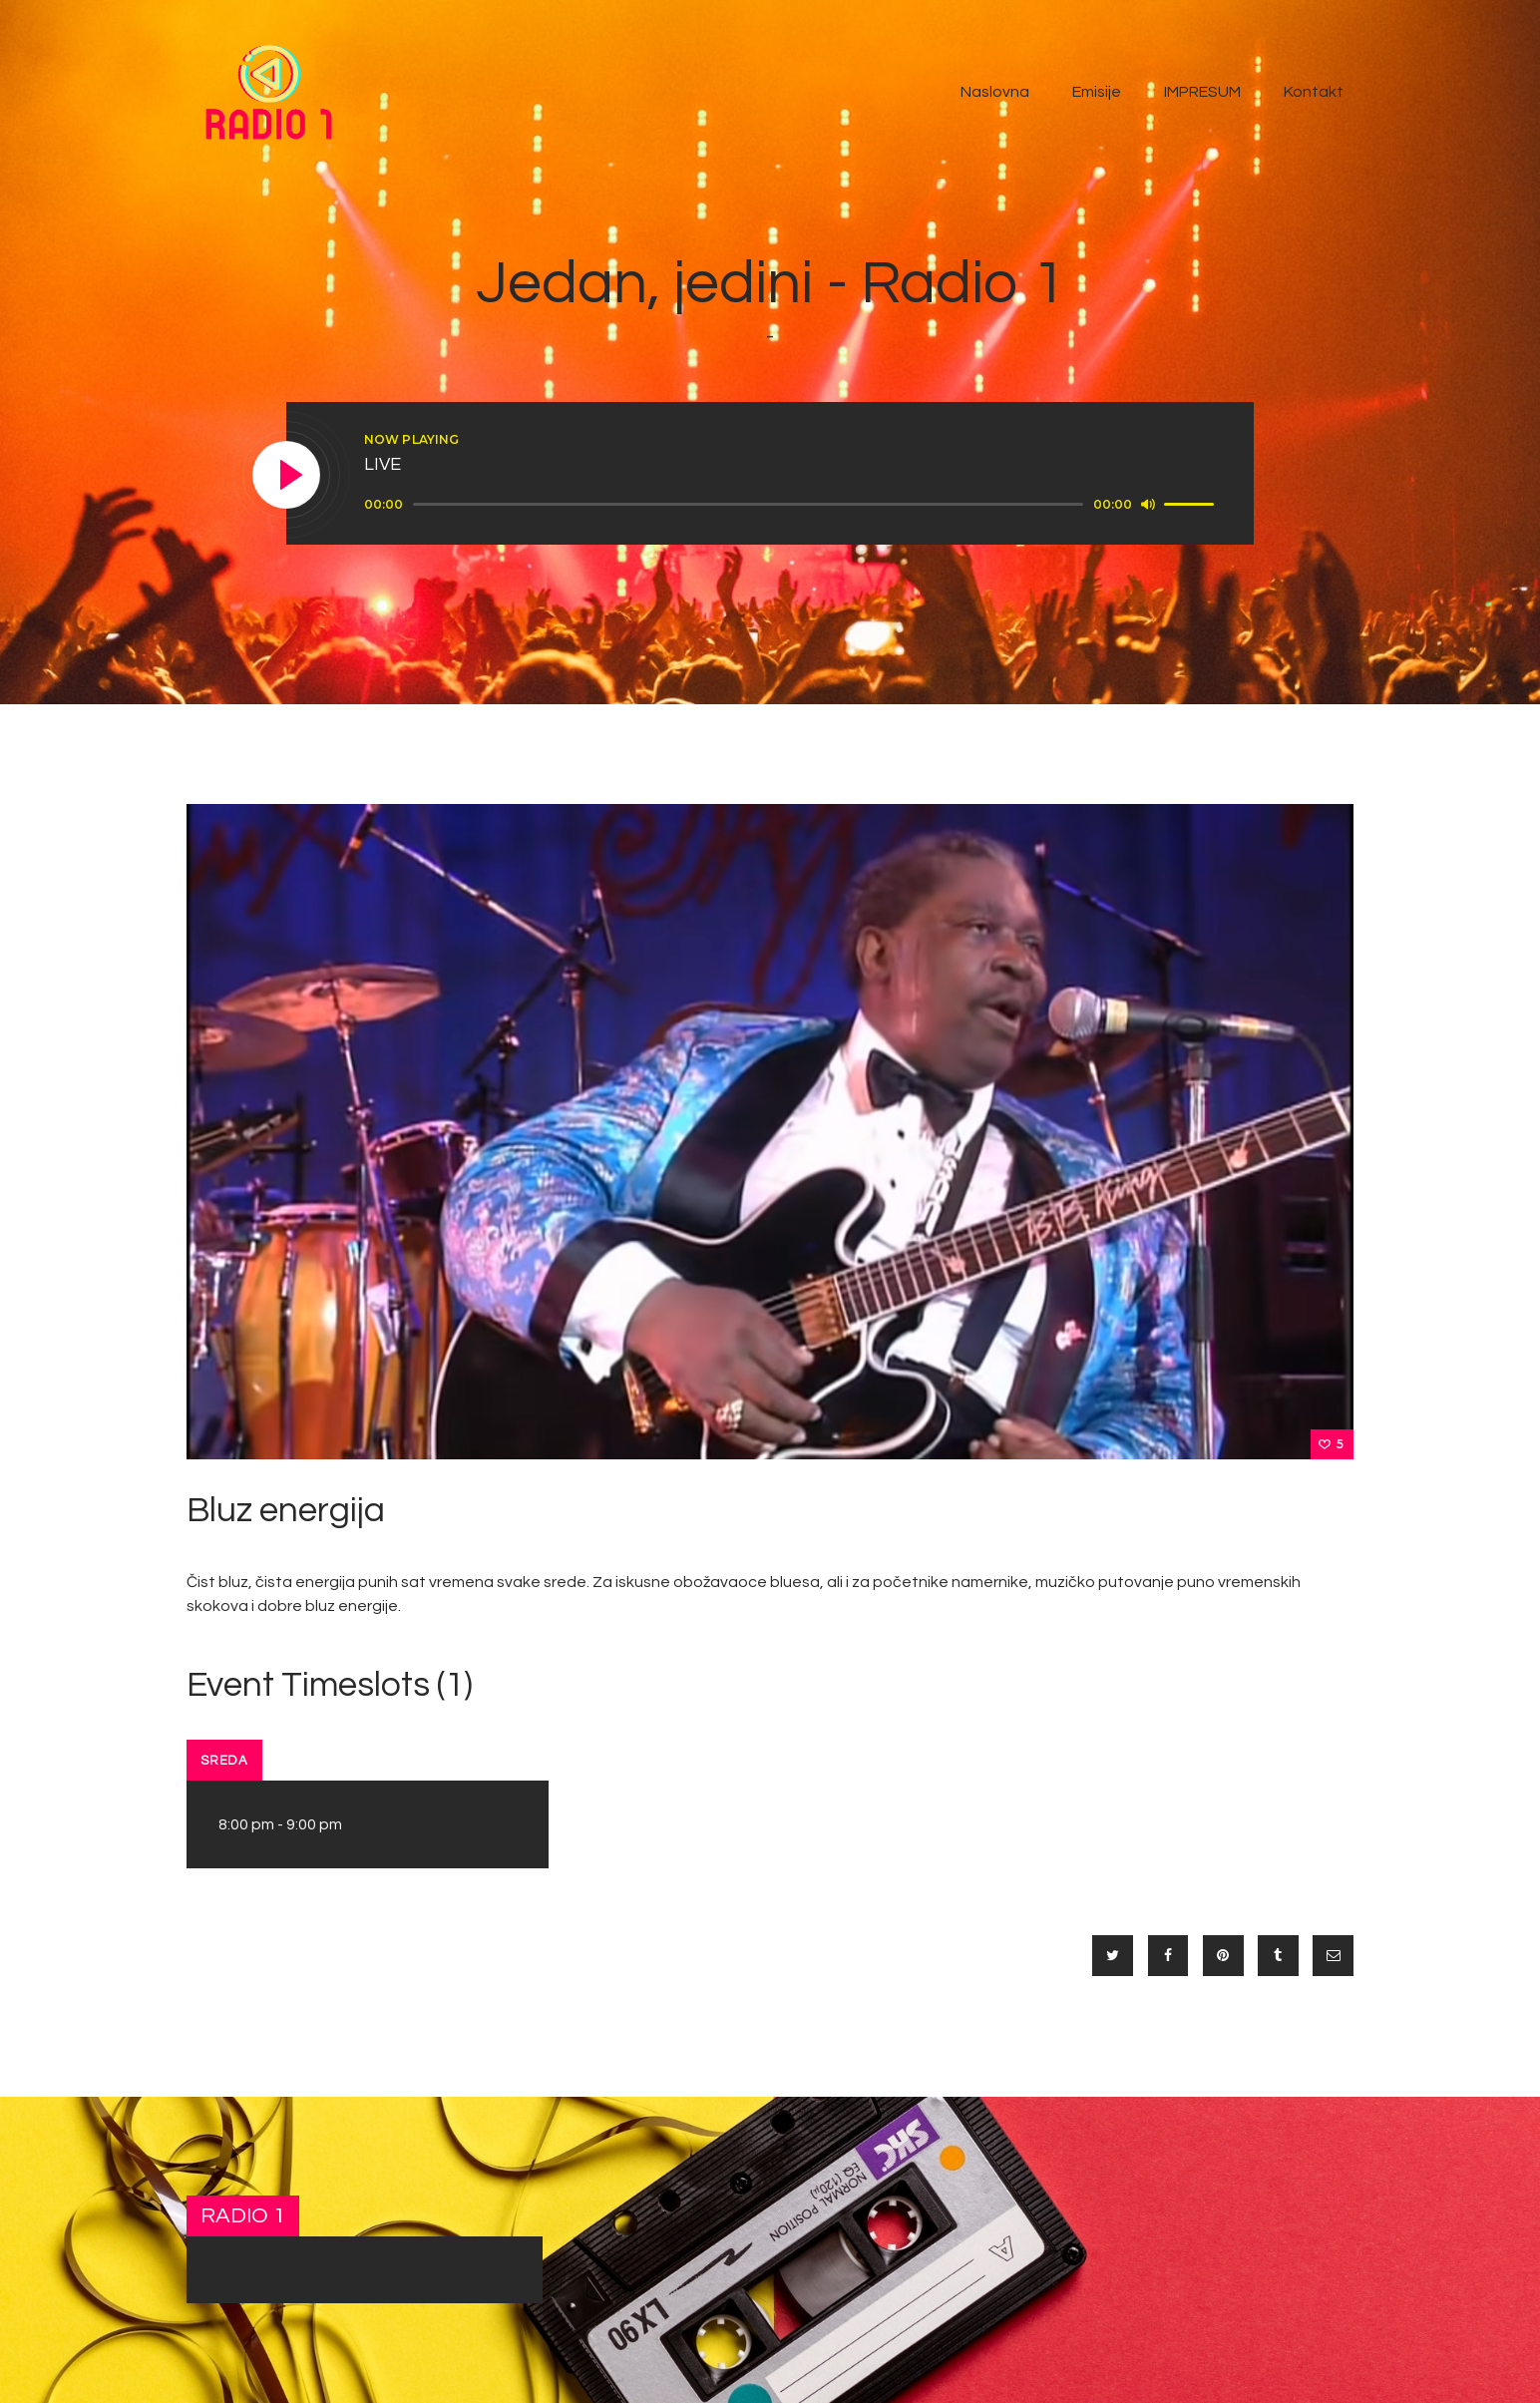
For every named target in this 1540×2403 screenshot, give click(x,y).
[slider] (748, 504)
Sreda (224, 1761)
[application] (792, 505)
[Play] (287, 476)
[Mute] (1148, 504)
